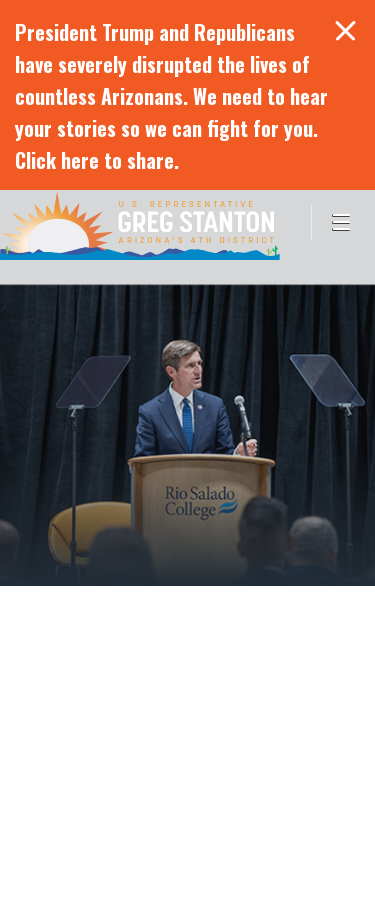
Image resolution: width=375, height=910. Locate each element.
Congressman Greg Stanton (140, 225)
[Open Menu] (343, 222)
